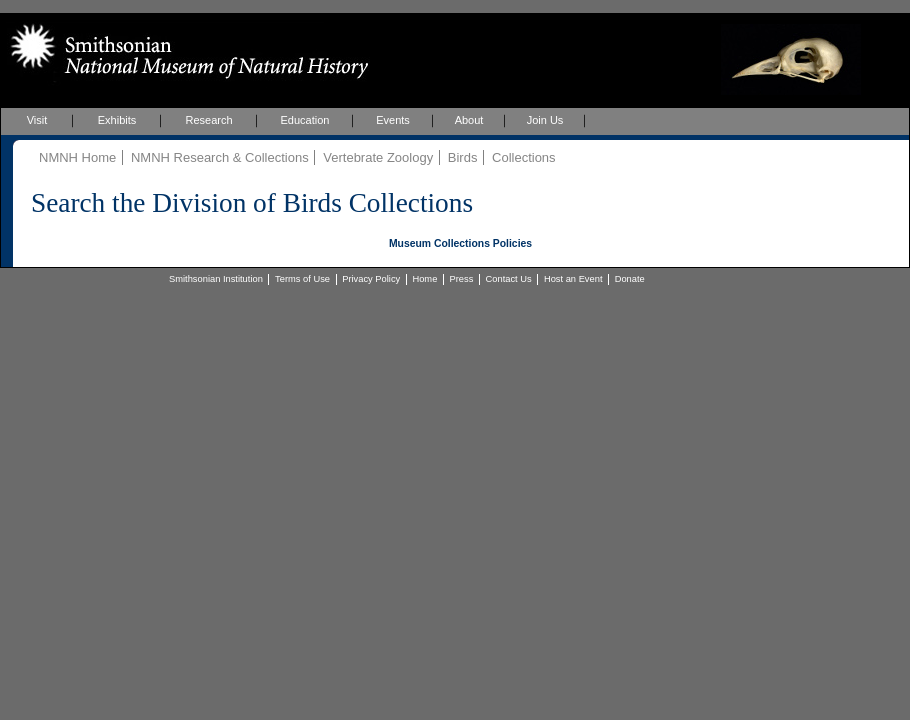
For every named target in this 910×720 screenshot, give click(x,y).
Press (462, 279)
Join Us (545, 120)
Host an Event (573, 279)
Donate (630, 279)
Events (393, 120)
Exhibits (117, 120)
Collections (524, 157)
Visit (37, 120)
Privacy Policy (371, 279)
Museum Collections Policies (460, 243)
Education (305, 120)
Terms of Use (302, 279)
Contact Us (509, 279)
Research (208, 120)
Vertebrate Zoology (378, 157)
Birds (463, 157)
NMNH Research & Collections (220, 157)
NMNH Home (77, 157)
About (469, 120)
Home (424, 279)
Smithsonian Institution (216, 279)
